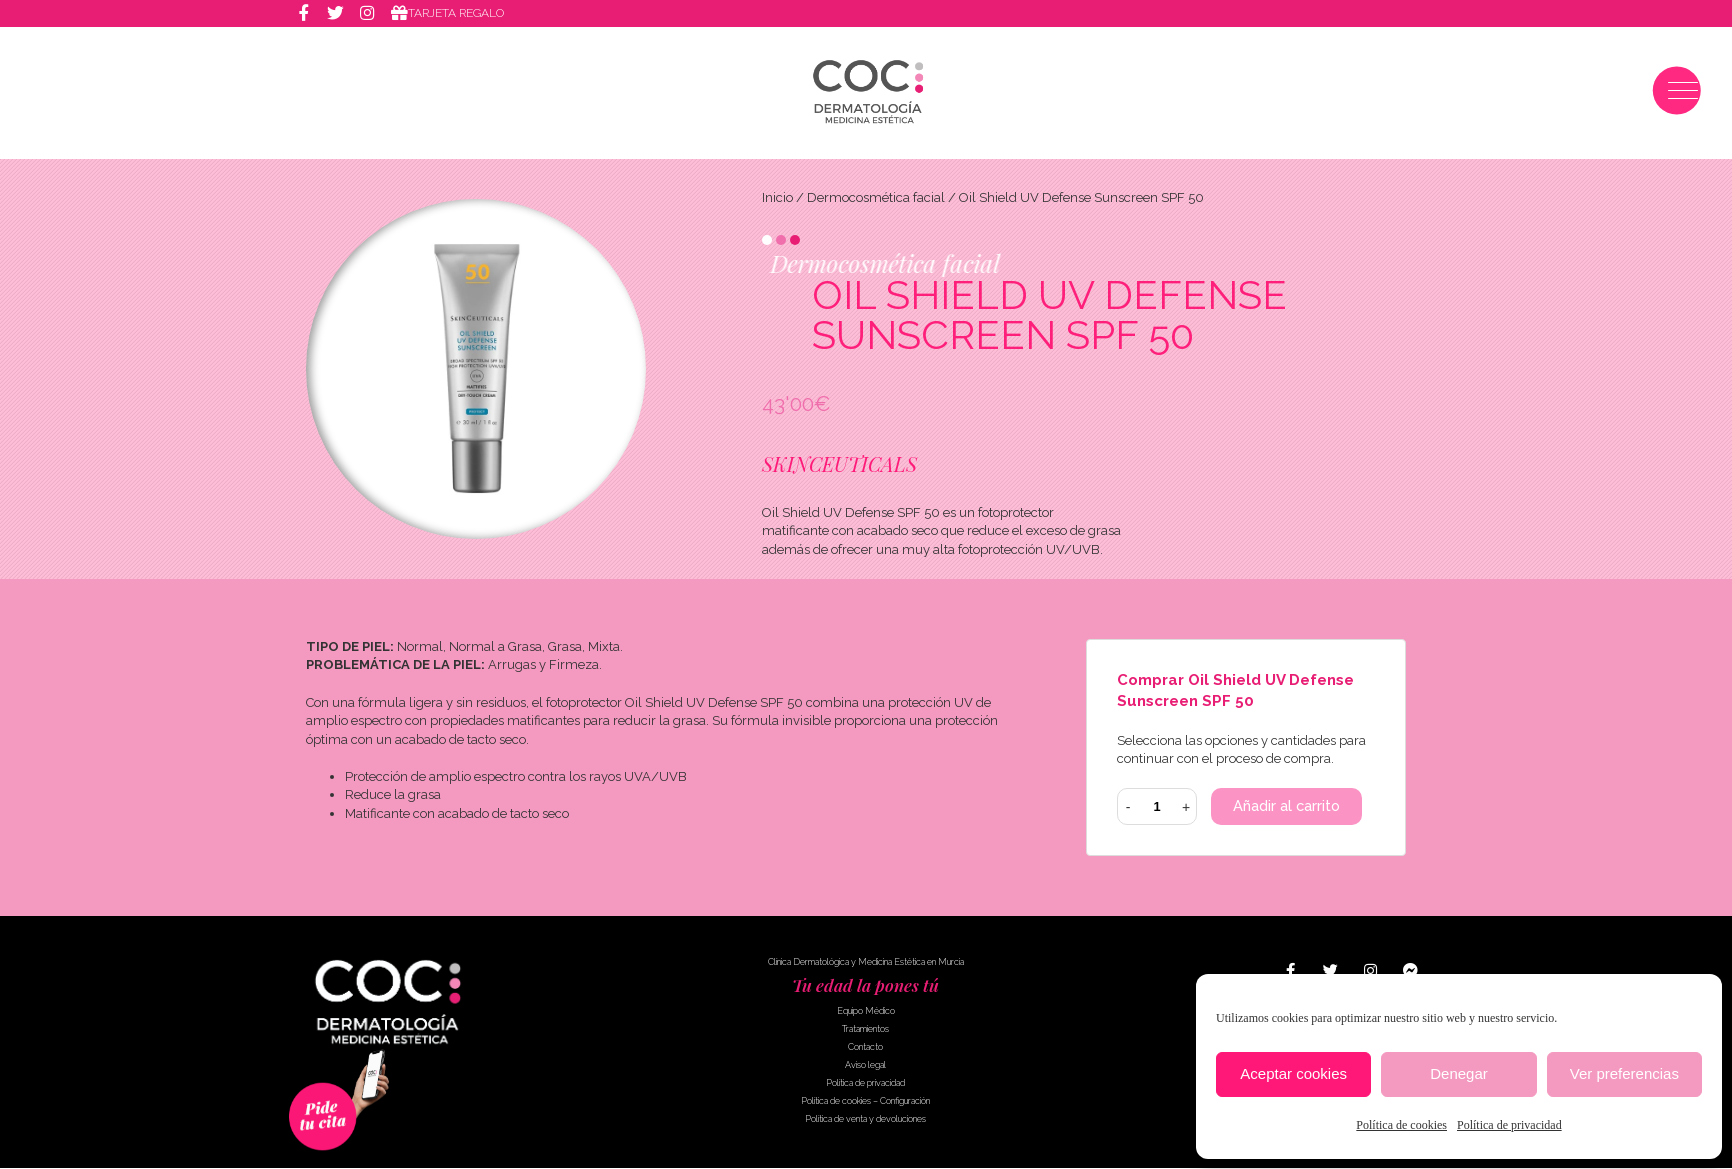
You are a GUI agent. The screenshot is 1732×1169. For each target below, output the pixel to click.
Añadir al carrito (1287, 806)
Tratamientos (865, 1030)
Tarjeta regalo (457, 14)
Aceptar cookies (1293, 1073)
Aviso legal (865, 1066)
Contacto (865, 1048)
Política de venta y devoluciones (865, 1120)
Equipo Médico (866, 1012)
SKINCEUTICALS (839, 463)
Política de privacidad (1509, 1125)
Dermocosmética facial (876, 197)
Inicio (777, 197)
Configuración (905, 1102)
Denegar (1459, 1073)
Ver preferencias (1624, 1073)
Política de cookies (1401, 1125)
